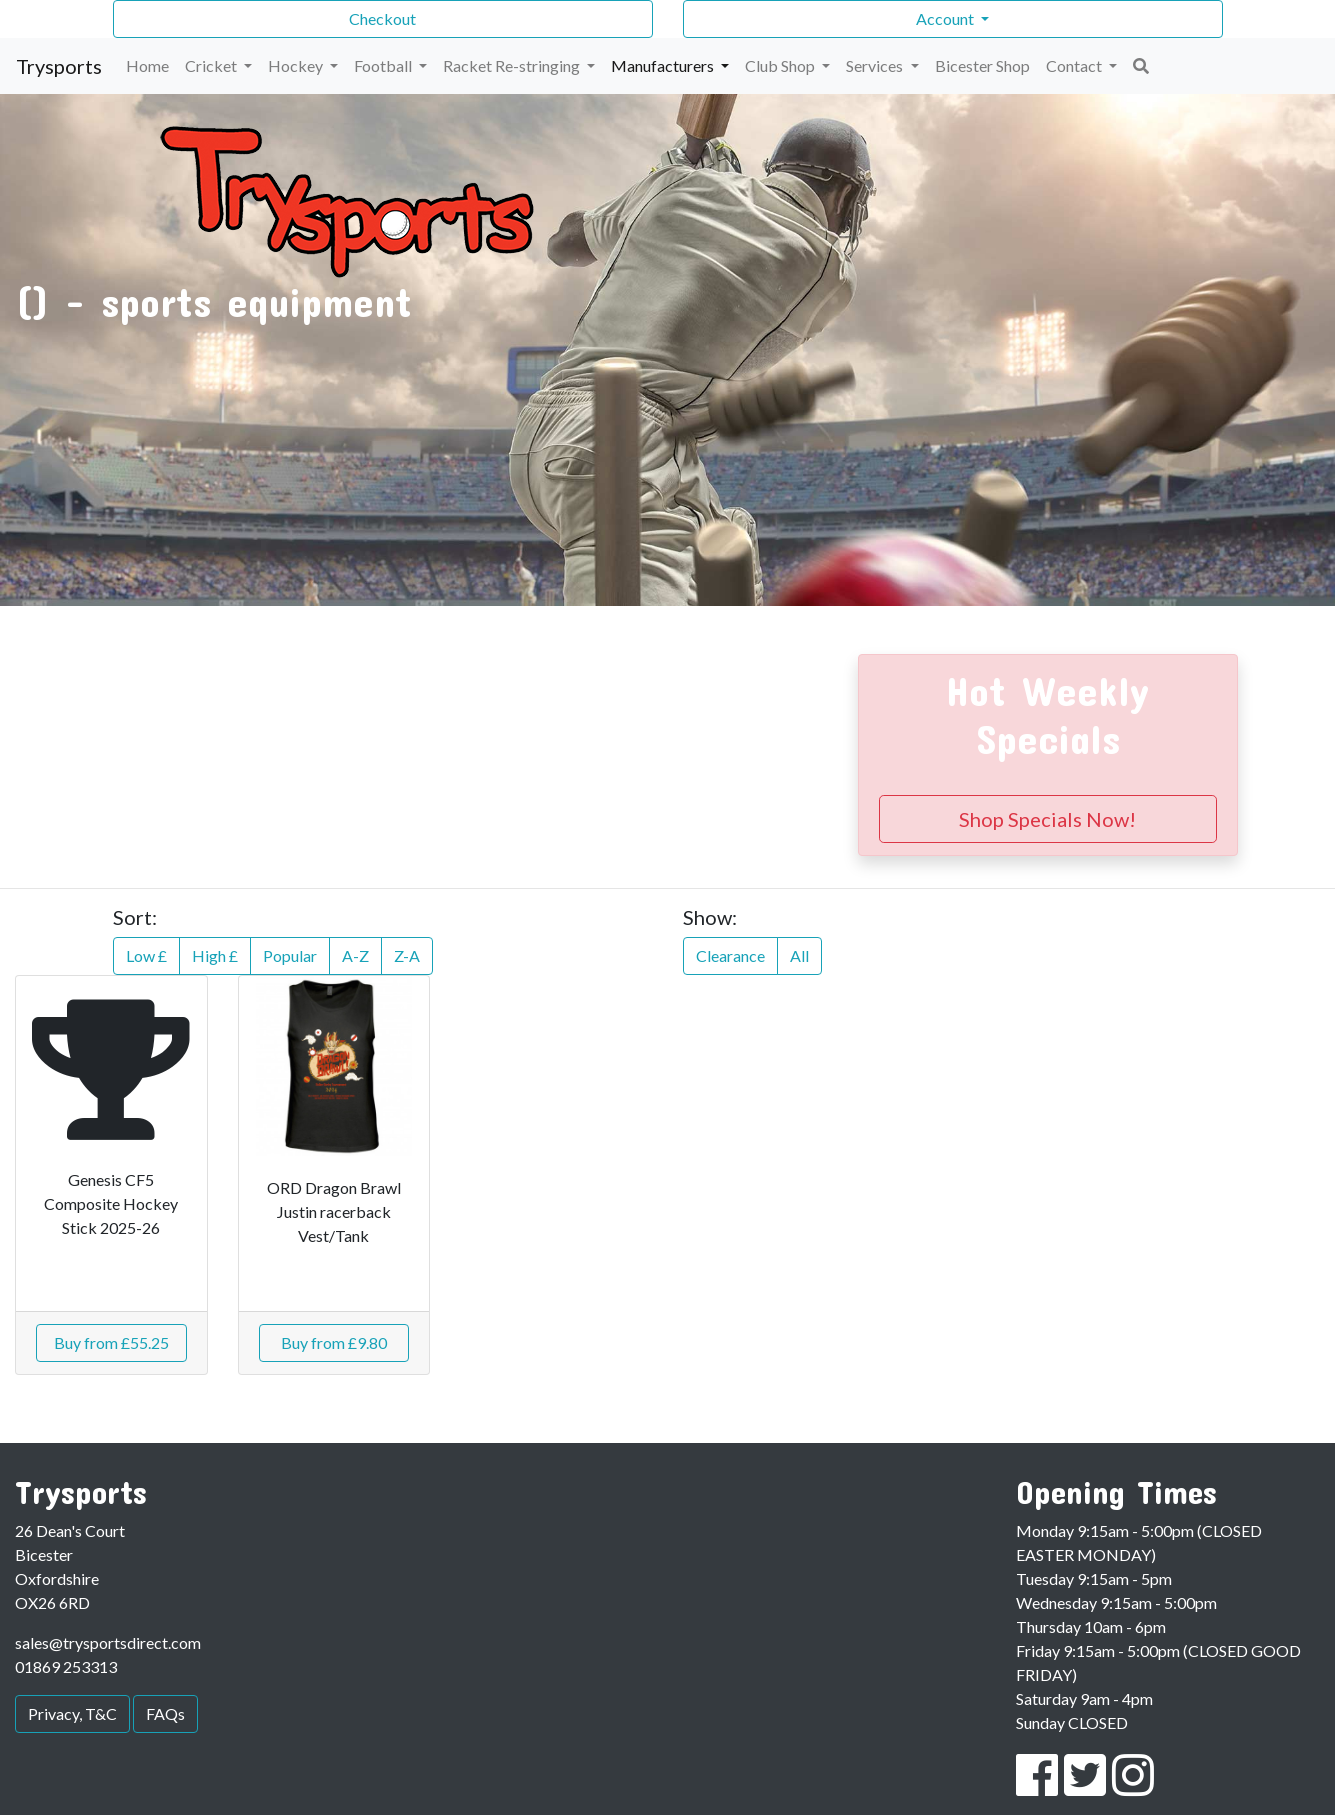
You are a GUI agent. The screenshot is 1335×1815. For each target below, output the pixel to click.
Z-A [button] (407, 955)
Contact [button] (1075, 65)
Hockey (297, 65)
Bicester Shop (982, 65)
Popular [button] (290, 955)
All (799, 955)
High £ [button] (215, 955)
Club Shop (781, 65)
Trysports (59, 66)
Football (384, 65)
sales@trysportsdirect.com (108, 1642)
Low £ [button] (146, 955)
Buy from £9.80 (334, 1342)
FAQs (165, 1713)
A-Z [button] (355, 955)
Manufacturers (664, 65)
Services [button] (876, 65)
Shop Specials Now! (1047, 819)
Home (147, 65)
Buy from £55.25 (111, 1342)
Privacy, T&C (72, 1713)
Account (946, 18)
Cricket (212, 65)
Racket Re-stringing (513, 65)
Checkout (382, 18)
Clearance (730, 955)
